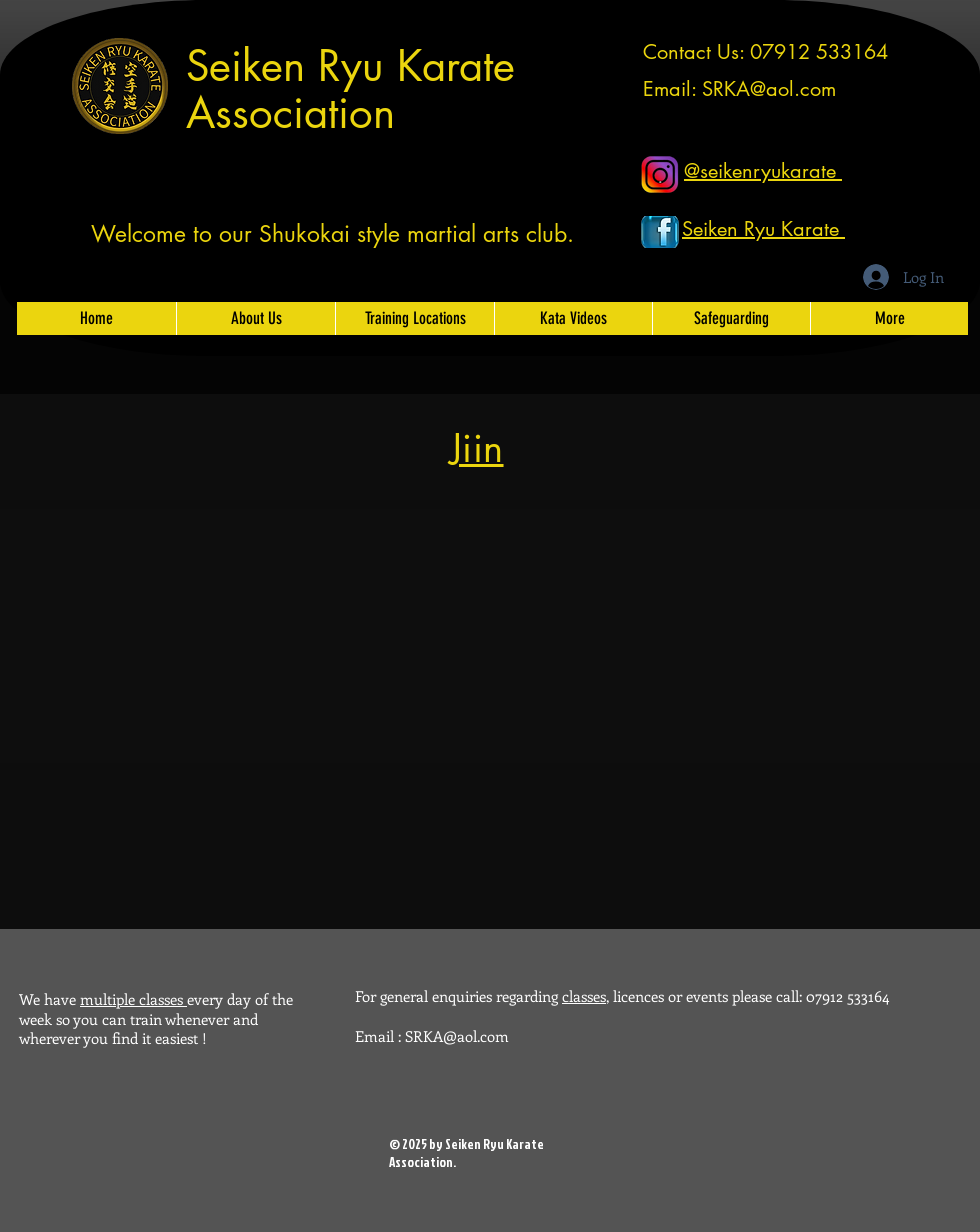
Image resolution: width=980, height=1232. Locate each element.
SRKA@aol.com (769, 89)
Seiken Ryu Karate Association (350, 89)
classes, (585, 996)
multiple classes (133, 999)
